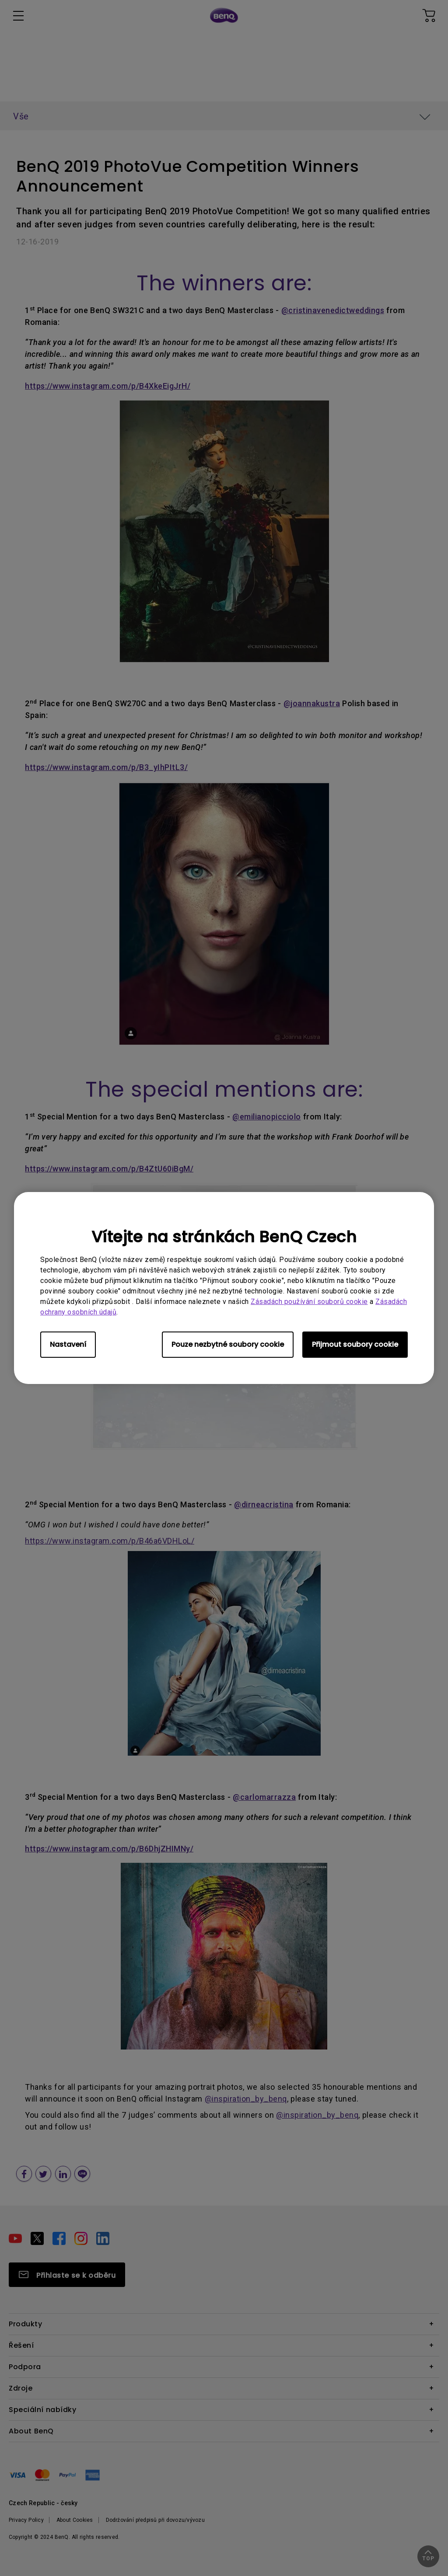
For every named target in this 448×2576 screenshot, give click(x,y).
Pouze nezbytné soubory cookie (228, 1344)
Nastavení (68, 1344)
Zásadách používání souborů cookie (309, 1301)
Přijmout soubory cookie (355, 1344)
